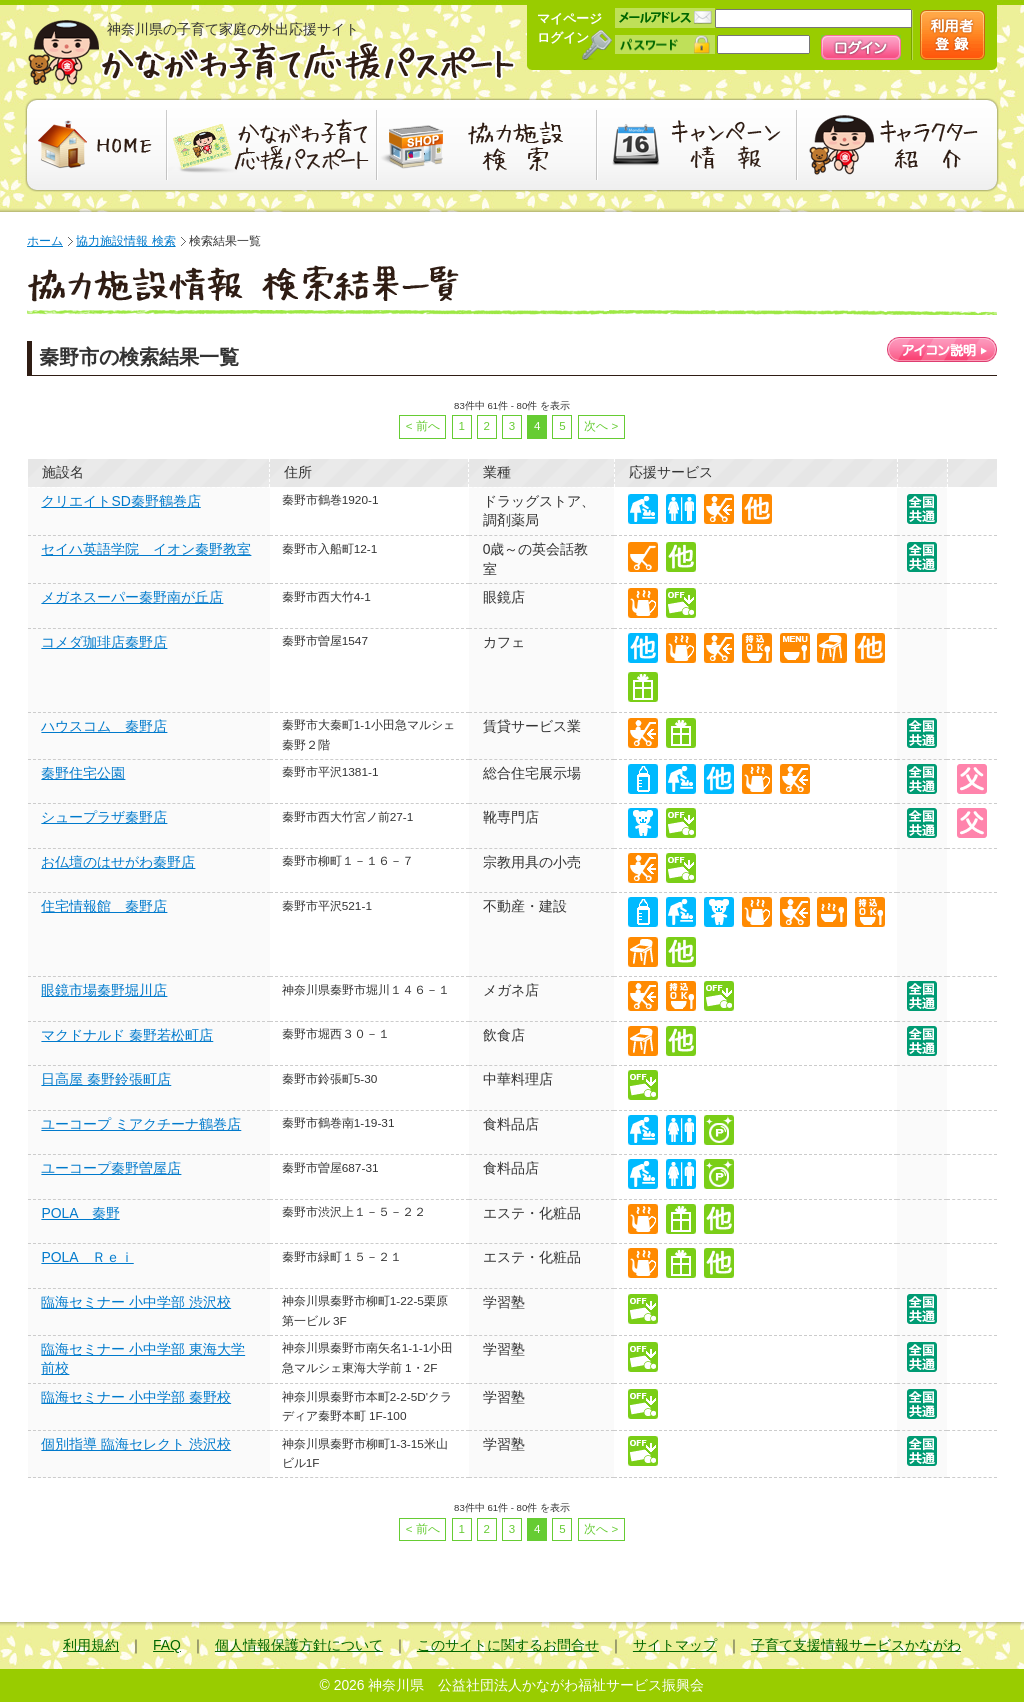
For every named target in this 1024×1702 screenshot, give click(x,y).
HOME (94, 145)
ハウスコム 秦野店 (104, 726)
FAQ (167, 1645)
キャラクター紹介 (899, 145)
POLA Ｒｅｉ (87, 1257)
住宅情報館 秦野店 (104, 906)
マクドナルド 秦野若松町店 (127, 1035)
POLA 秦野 (80, 1213)
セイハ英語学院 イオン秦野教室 (146, 549)
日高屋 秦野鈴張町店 (106, 1079)
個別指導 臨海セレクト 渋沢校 (136, 1444)
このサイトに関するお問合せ (508, 1645)
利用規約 (91, 1645)
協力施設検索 (487, 145)
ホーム (45, 241)
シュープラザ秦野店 (104, 817)
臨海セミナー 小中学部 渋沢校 (136, 1302)
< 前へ (423, 426)
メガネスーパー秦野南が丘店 (132, 597)
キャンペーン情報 (697, 145)
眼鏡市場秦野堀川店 (104, 990)
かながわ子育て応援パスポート (272, 52)
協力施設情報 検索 (125, 241)
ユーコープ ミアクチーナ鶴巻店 (141, 1124)
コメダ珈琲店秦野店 (104, 642)
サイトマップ (675, 1645)
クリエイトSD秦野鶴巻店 (120, 501)
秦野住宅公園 (83, 773)
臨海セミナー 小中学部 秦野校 (136, 1397)
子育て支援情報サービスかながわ (856, 1645)
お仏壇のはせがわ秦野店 (118, 862)
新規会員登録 (952, 35)
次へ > (601, 426)
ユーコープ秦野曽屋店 (111, 1168)
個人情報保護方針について (299, 1645)
